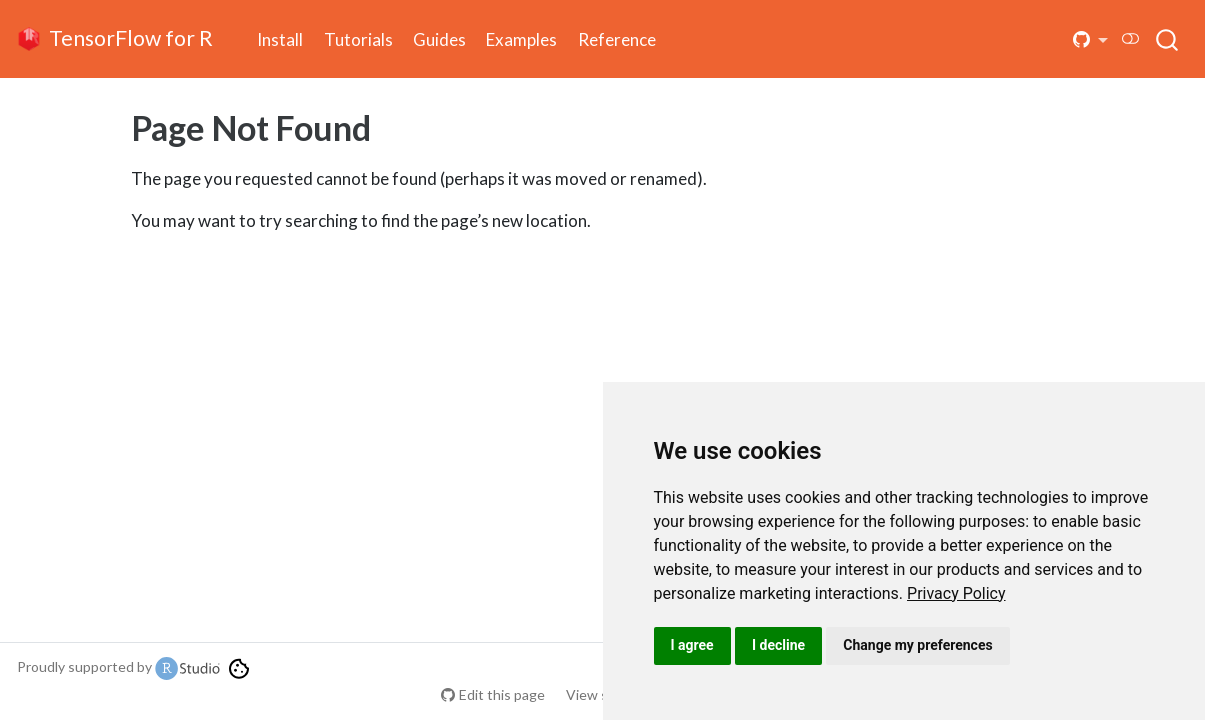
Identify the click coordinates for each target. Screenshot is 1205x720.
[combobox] (1168, 39)
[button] (1091, 39)
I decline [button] (778, 645)
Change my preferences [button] (917, 645)
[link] (956, 593)
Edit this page (502, 694)
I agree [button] (692, 645)
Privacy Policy (956, 593)
